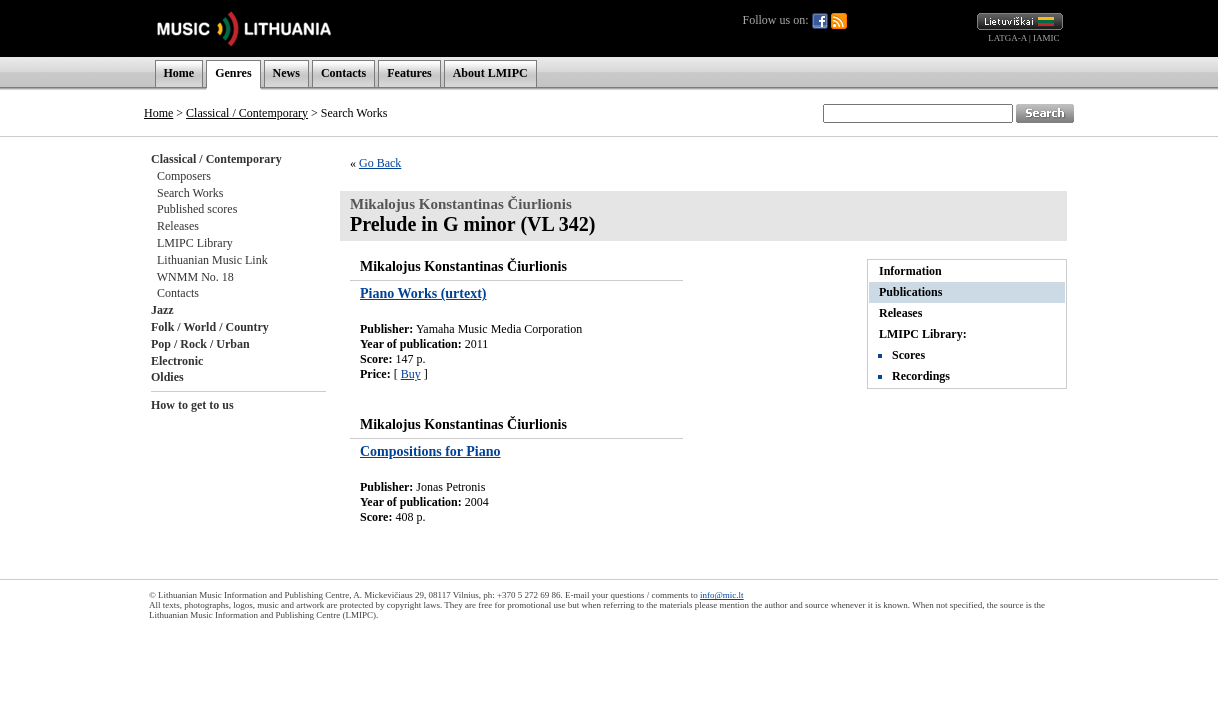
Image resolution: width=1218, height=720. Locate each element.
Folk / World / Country (210, 327)
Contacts (343, 73)
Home (179, 73)
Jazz (162, 310)
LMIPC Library (195, 243)
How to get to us (192, 405)
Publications (910, 292)
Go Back (380, 163)
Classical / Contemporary (247, 113)
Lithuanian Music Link (212, 260)
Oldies (167, 377)
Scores (908, 355)
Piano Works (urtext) (423, 293)
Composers (184, 176)
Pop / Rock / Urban (200, 344)
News (286, 73)
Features (409, 73)
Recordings (921, 376)
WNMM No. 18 (195, 277)
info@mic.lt (722, 595)
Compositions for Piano (430, 451)
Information (910, 271)
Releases (178, 226)
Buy (411, 374)
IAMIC (1046, 38)
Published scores (197, 209)
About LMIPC (490, 73)
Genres (233, 73)
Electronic (177, 361)
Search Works (190, 193)
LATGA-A (1007, 38)
